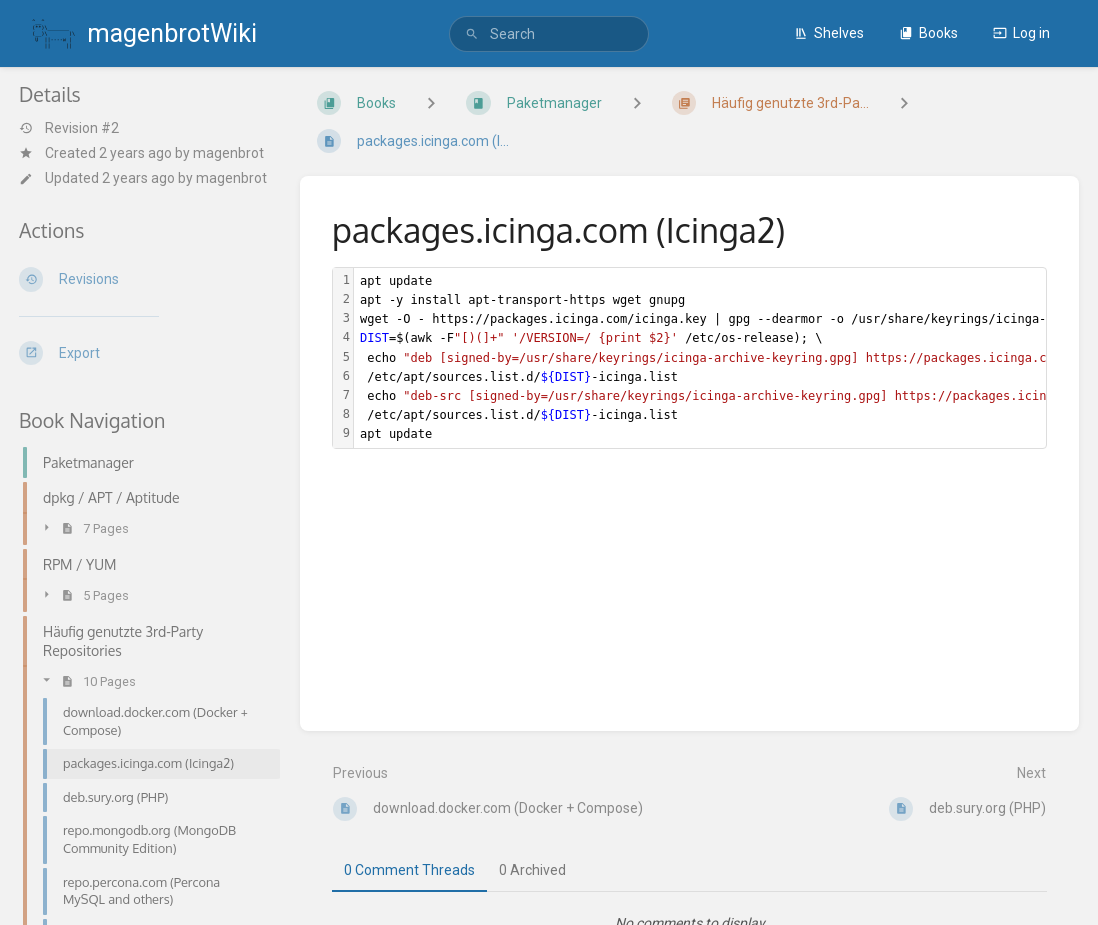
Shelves (829, 33)
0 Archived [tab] (532, 870)
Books (928, 33)
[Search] (472, 34)
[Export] (143, 353)
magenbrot (228, 153)
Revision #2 (69, 128)
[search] (549, 34)
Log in (1021, 33)
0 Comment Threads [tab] (409, 870)
